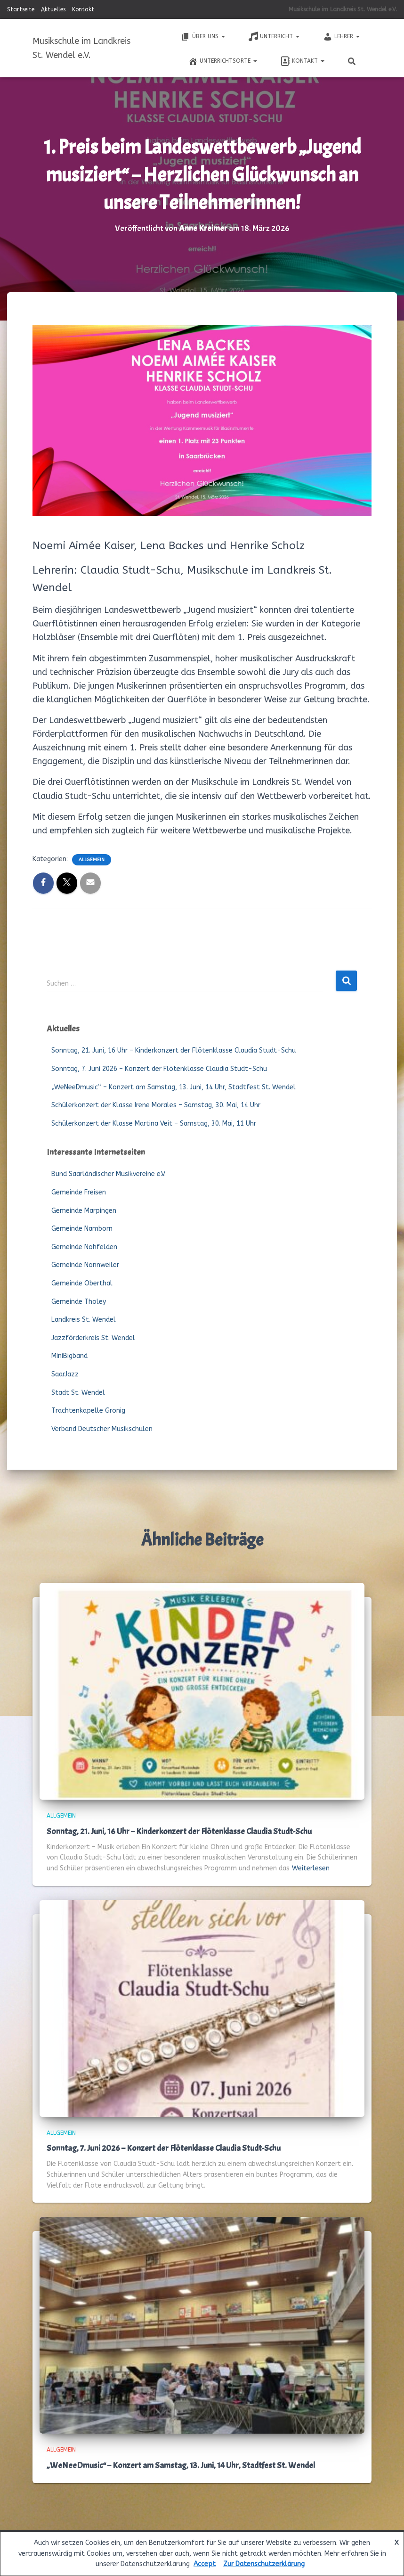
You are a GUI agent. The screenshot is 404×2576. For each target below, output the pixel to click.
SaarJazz (65, 1374)
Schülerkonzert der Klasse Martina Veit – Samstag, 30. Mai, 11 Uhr (153, 1123)
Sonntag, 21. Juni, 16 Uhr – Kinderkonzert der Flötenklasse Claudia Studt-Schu (173, 1050)
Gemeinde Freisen (78, 1192)
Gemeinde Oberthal (82, 1283)
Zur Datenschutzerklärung (264, 2564)
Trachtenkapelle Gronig (88, 1411)
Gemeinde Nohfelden (84, 1247)
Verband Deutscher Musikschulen (102, 1429)
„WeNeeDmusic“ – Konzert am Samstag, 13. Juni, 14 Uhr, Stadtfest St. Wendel (173, 1087)
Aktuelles (53, 9)
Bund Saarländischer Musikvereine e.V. (108, 1174)
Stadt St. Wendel (78, 1393)
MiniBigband (69, 1356)
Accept (205, 2564)
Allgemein (92, 860)
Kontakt (83, 9)
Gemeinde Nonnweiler (85, 1265)
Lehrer (341, 36)
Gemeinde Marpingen (83, 1211)
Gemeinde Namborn (82, 1229)
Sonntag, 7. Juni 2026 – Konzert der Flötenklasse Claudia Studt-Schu (159, 1069)
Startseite (20, 9)
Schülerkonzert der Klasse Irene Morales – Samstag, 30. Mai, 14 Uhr (155, 1105)
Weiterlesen (311, 1868)
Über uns (203, 36)
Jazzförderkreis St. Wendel (93, 1338)
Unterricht (274, 36)
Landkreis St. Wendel (83, 1320)
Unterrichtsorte (222, 61)
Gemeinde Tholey (78, 1302)
